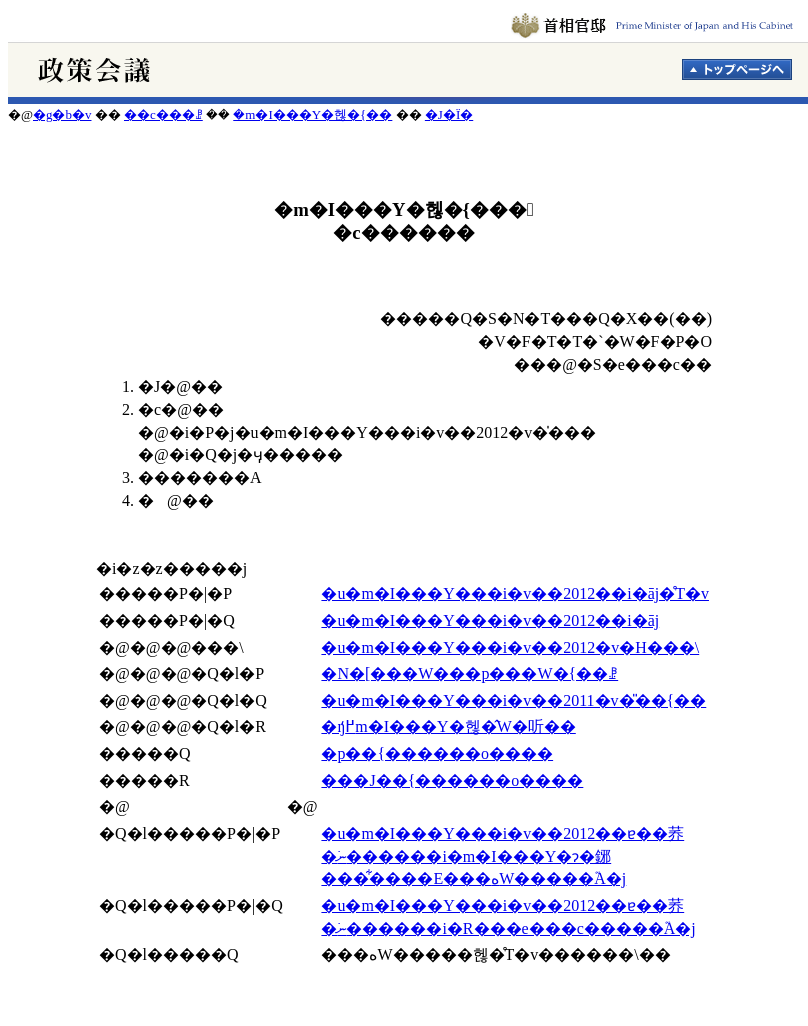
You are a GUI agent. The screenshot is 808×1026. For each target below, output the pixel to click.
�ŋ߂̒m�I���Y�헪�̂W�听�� (448, 726)
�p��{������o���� (437, 753)
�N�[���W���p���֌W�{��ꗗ (469, 673)
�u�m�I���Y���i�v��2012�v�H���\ (510, 647)
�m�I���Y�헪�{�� (312, 114)
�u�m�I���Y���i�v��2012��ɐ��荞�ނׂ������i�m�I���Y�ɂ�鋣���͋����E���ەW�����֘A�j (502, 856)
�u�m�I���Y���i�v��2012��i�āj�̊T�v (515, 593)
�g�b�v (62, 114)
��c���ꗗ (163, 114)
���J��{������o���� (452, 780)
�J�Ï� (449, 114)
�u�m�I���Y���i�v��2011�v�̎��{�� (513, 700)
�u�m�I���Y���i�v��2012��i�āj (490, 620)
